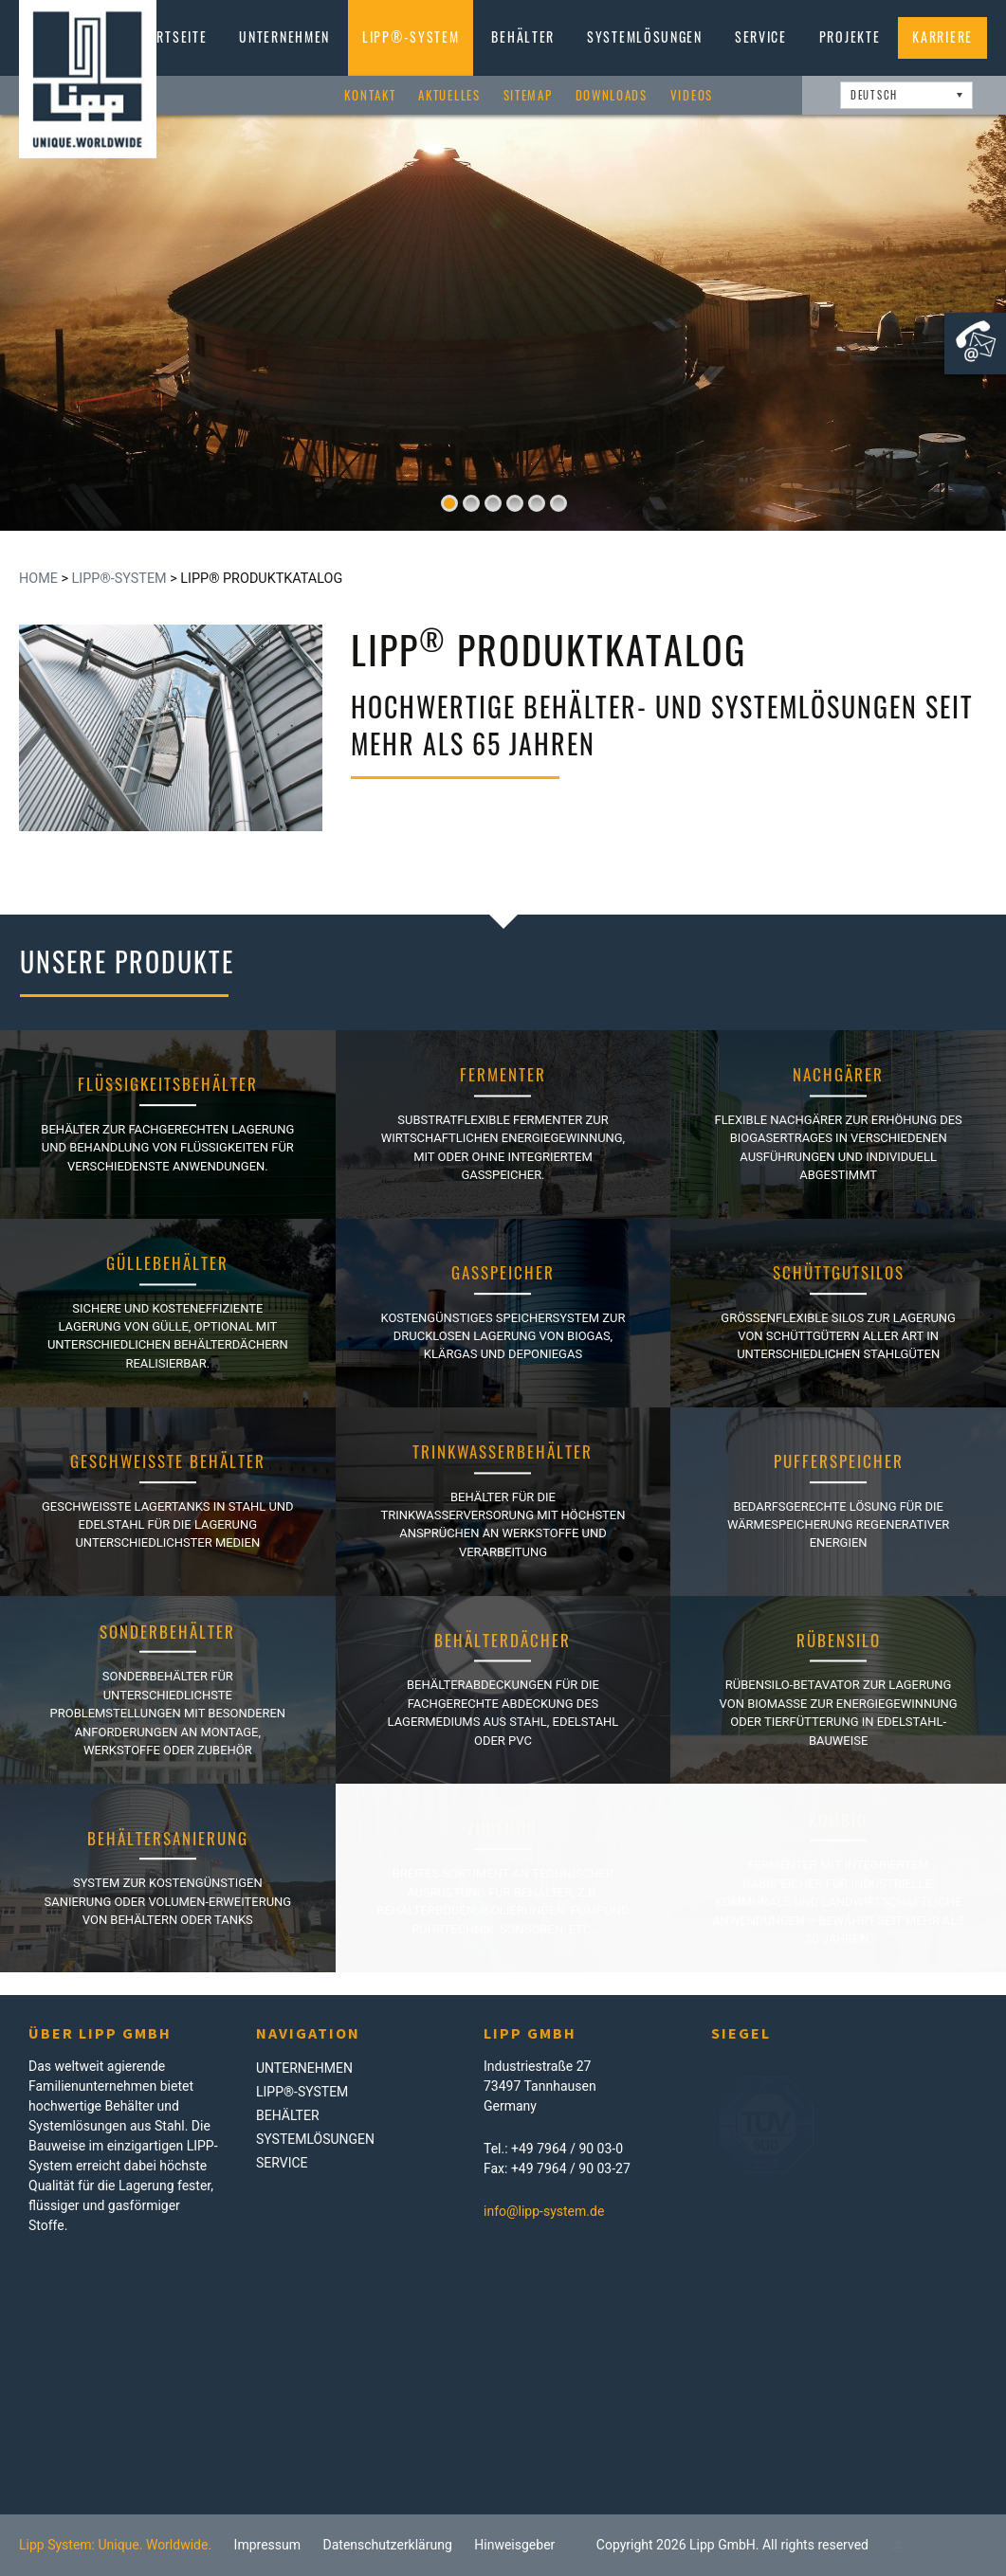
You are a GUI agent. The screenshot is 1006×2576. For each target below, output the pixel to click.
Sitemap (528, 95)
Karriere (942, 36)
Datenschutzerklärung (387, 2544)
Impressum (267, 2544)
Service (761, 36)
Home (38, 579)
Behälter (523, 36)
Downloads (612, 95)
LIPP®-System (410, 36)
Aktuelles (449, 95)
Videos (691, 95)
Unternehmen (284, 36)
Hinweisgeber (514, 2544)
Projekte (850, 36)
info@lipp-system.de (544, 2211)
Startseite (170, 36)
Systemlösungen (645, 36)
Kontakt (369, 95)
